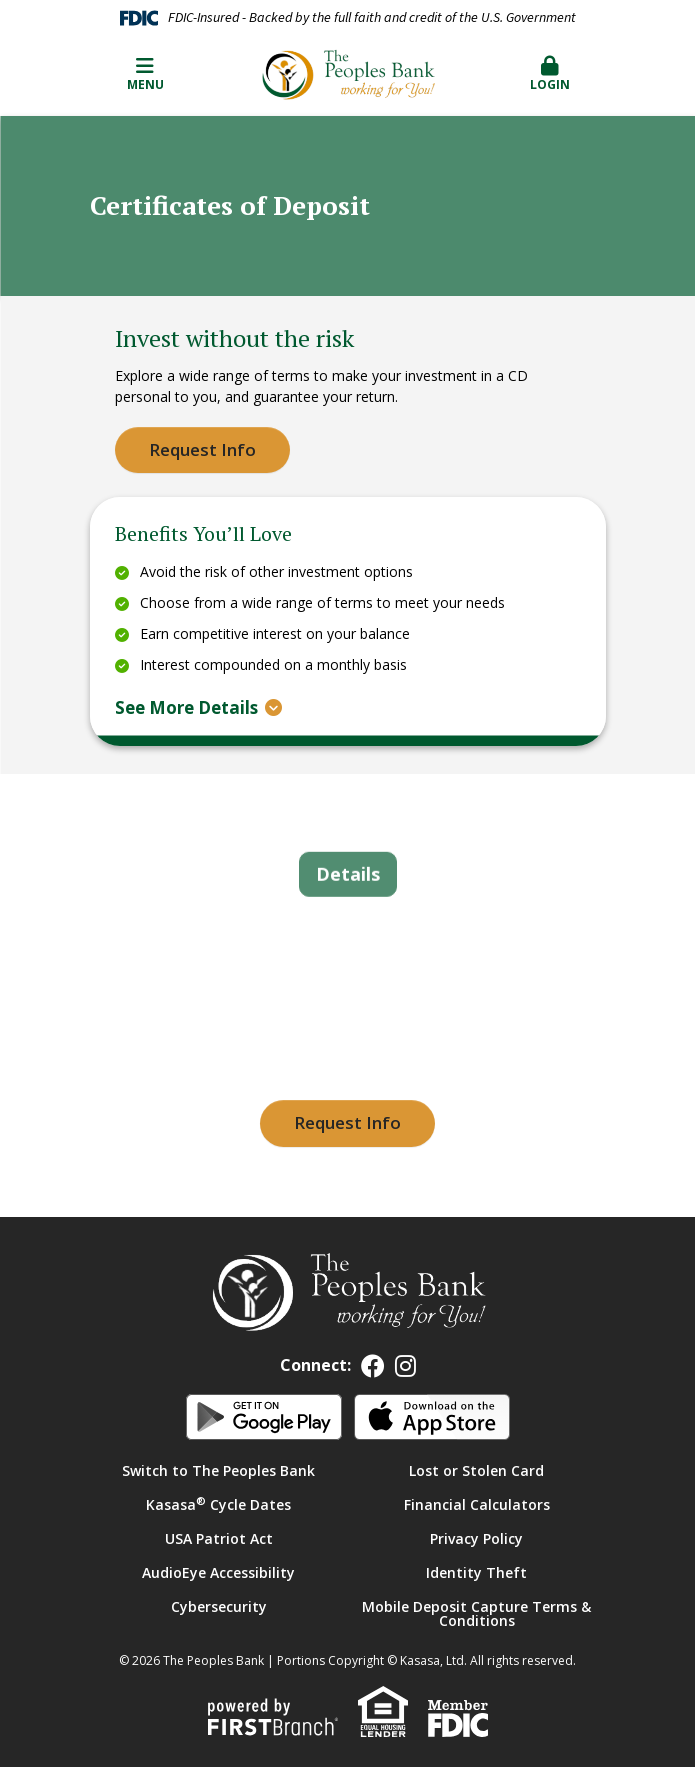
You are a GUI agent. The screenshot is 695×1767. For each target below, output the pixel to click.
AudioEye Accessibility (218, 1572)
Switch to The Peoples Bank (218, 1470)
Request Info (202, 449)
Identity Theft (476, 1572)
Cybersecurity (219, 1606)
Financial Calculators (477, 1504)
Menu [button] (145, 74)
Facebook (373, 1366)
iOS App (432, 1417)
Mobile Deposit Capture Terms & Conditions (476, 1613)
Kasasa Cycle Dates (218, 1504)
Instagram (405, 1366)
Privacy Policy (476, 1538)
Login (550, 74)
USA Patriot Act (219, 1538)
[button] (550, 75)
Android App (264, 1417)
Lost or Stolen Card (476, 1470)
